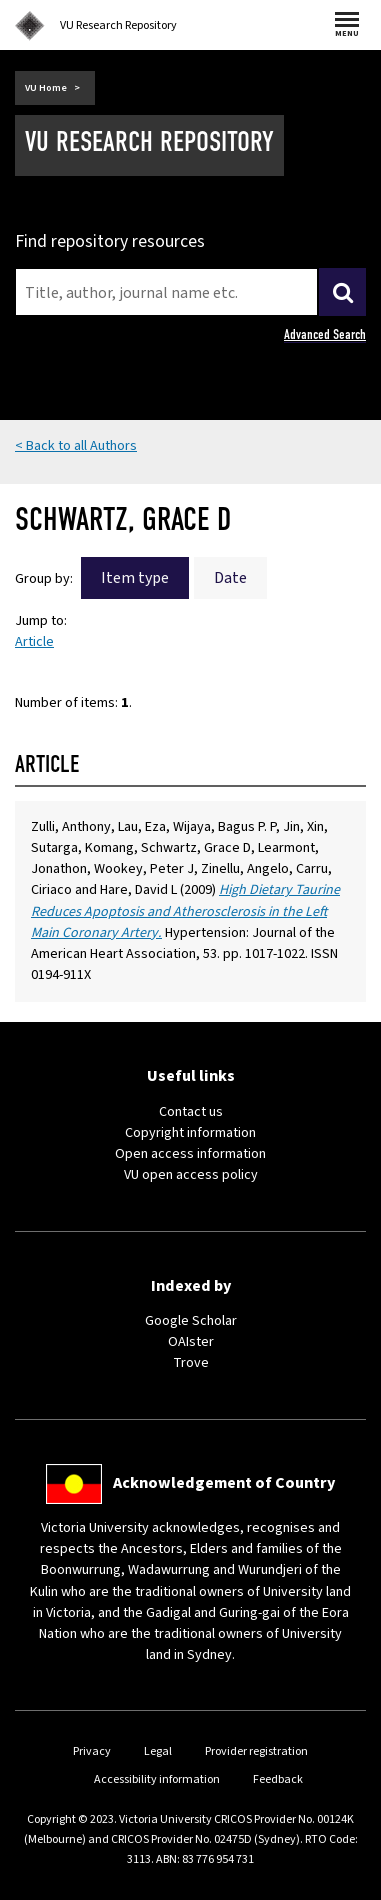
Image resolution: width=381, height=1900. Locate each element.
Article (34, 642)
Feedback (278, 1779)
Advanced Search (325, 334)
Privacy (92, 1751)
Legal (158, 1751)
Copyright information (190, 1133)
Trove (191, 1363)
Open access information (190, 1154)
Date (230, 578)
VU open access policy (191, 1175)
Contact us (191, 1112)
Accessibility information (157, 1779)
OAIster (191, 1342)
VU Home (46, 88)
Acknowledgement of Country (224, 1483)
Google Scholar (191, 1321)
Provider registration (256, 1751)
